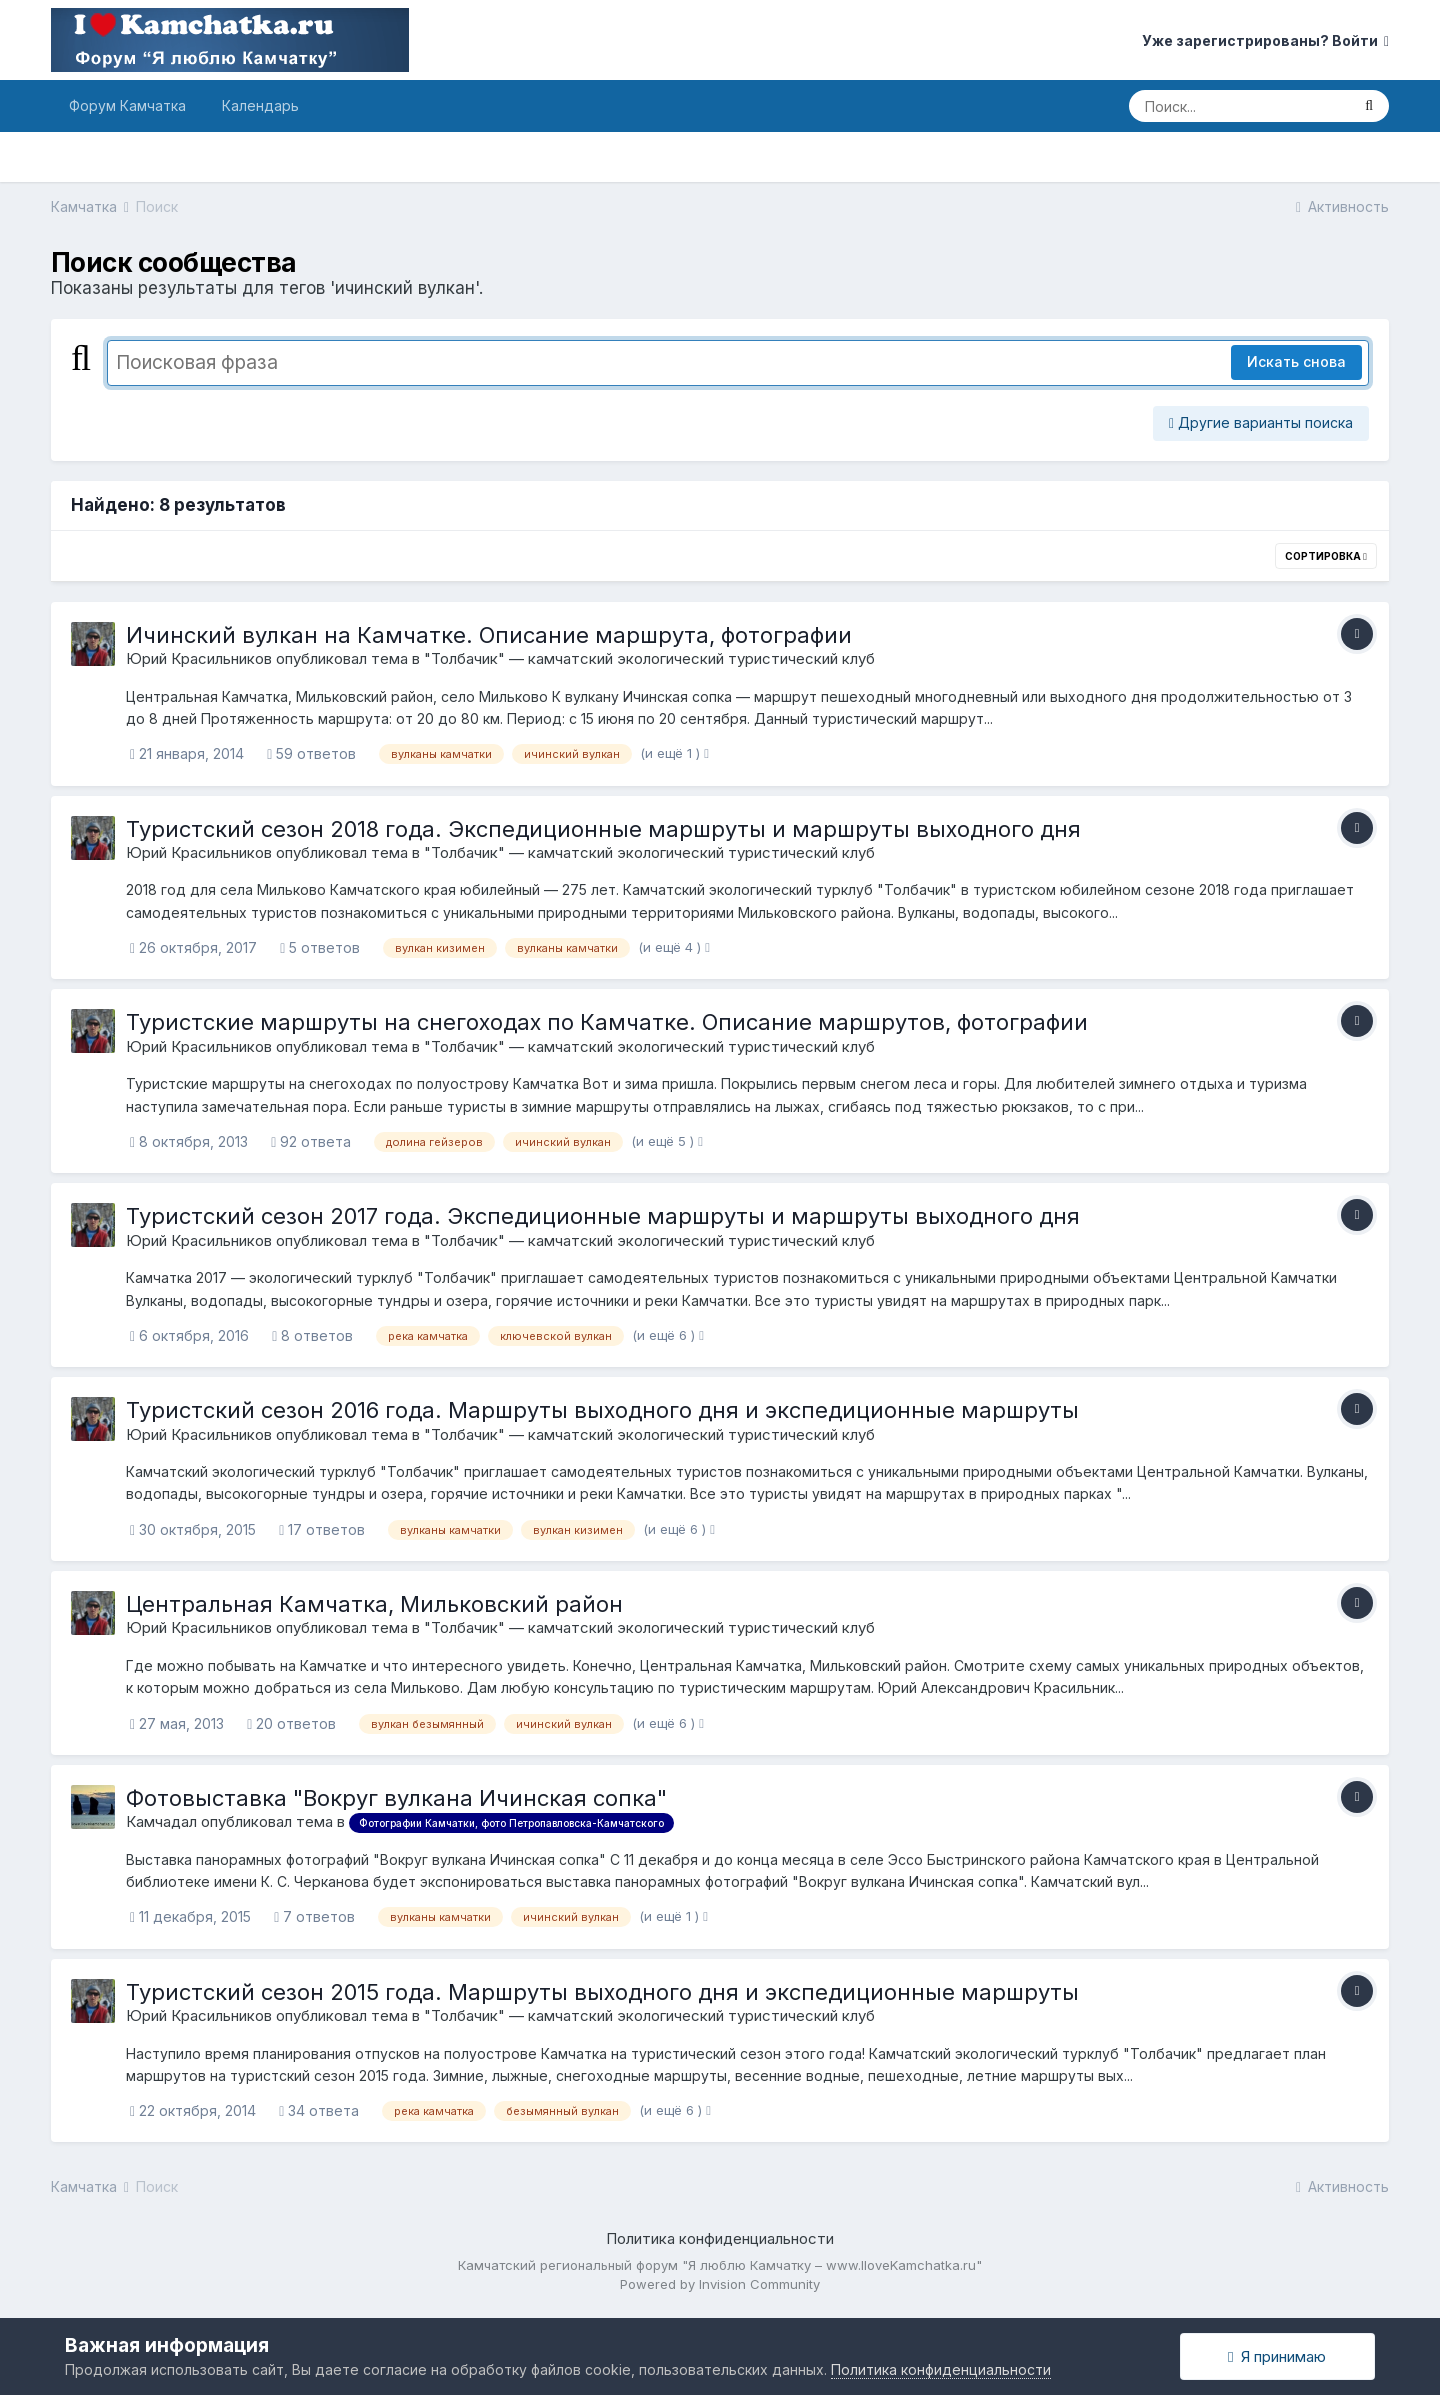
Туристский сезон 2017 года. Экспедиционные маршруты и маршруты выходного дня (603, 1216)
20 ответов (291, 1723)
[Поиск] (1239, 106)
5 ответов (320, 947)
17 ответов (322, 1529)
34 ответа (319, 2110)
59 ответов (311, 753)
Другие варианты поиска (1261, 422)
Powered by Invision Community (720, 2284)
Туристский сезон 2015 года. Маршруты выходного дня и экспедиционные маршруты (602, 1992)
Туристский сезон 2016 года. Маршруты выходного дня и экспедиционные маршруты (602, 1410)
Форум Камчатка (127, 105)
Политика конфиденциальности (720, 2238)
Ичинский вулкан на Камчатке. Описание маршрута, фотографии (489, 635)
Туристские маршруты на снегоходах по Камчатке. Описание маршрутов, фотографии (607, 1022)
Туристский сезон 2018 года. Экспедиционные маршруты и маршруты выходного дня (603, 829)
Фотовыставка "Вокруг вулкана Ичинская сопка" (396, 1798)
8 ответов (312, 1335)
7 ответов (314, 1916)
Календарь (260, 105)
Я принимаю (1277, 2356)
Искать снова (1296, 361)
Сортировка (1326, 556)
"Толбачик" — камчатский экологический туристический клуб (649, 658)
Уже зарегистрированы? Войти (1265, 40)
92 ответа (311, 1141)
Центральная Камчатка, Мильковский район (374, 1604)
